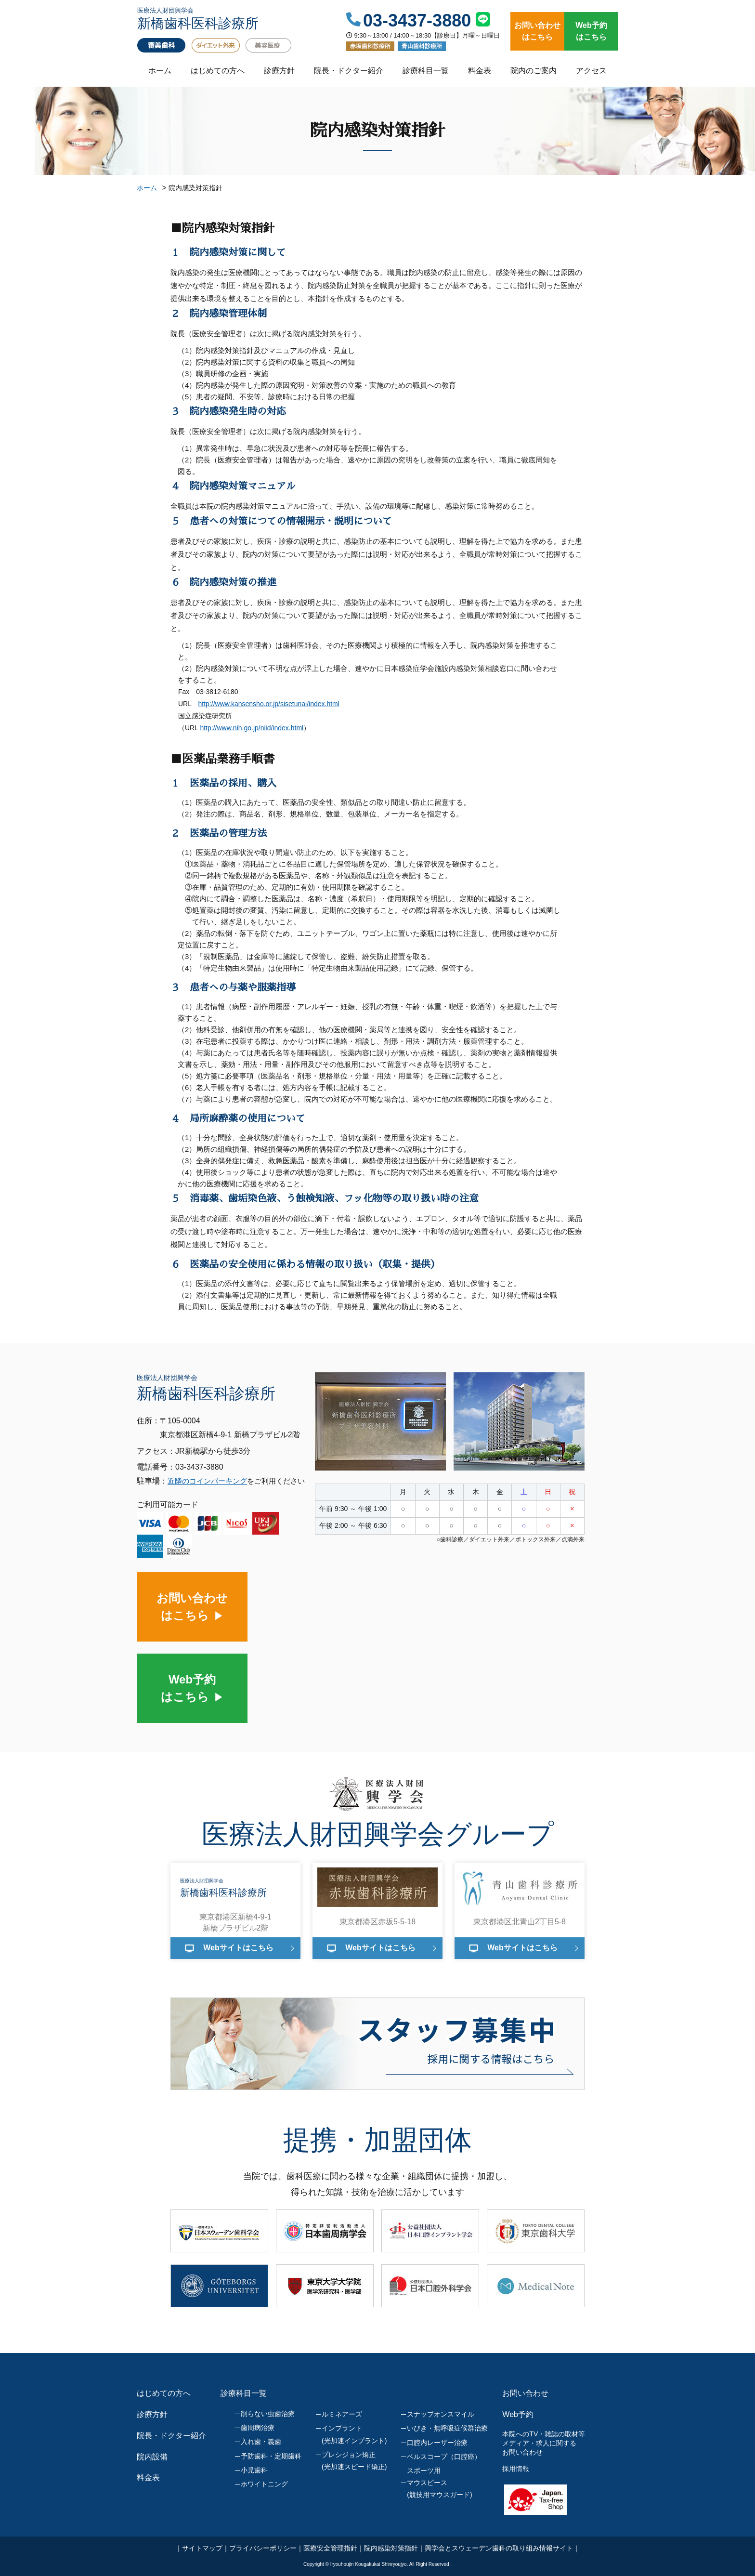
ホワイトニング (264, 2484)
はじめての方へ (218, 71)
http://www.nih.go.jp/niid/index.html (251, 728)
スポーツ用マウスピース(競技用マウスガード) (439, 2482)
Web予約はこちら (591, 31)
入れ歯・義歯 (261, 2441)
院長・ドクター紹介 (348, 71)
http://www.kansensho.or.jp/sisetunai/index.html (268, 704)
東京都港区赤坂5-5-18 (377, 1922)
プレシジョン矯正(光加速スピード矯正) (354, 2461)
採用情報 (515, 2468)
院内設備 (152, 2457)
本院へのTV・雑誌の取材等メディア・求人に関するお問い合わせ (543, 2443)
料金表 (479, 71)
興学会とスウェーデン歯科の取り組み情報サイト (499, 2548)
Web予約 (518, 2414)
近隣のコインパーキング (207, 1481)
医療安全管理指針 (330, 2548)
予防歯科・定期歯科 (271, 2456)
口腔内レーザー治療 (437, 2442)
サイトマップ (202, 2548)
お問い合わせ (525, 2393)
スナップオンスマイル (440, 2414)
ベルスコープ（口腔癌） (444, 2456)
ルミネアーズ (342, 2414)
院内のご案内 (533, 71)
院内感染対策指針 (391, 2548)
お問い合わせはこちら (537, 31)
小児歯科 (254, 2470)
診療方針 (279, 71)
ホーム (159, 71)
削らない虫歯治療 (268, 2414)
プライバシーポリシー (263, 2548)
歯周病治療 (257, 2427)
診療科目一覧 (426, 71)
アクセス (591, 71)
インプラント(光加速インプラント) (354, 2434)
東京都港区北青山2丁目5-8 (519, 1922)
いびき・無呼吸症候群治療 (447, 2428)
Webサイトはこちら (238, 1948)
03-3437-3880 (417, 20)
